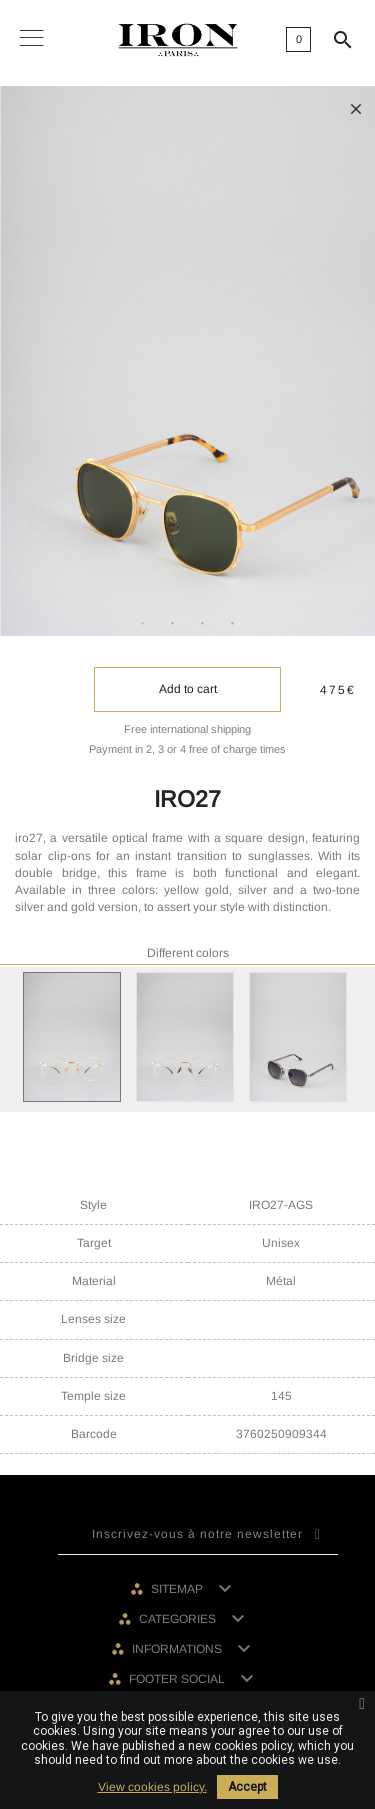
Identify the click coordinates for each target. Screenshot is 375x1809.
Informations (178, 1649)
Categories (179, 1619)
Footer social (178, 1679)
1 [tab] (143, 624)
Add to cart (188, 689)
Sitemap (178, 1589)
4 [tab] (233, 624)
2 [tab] (173, 624)
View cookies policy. (152, 1787)
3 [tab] (203, 624)
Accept (247, 1787)
